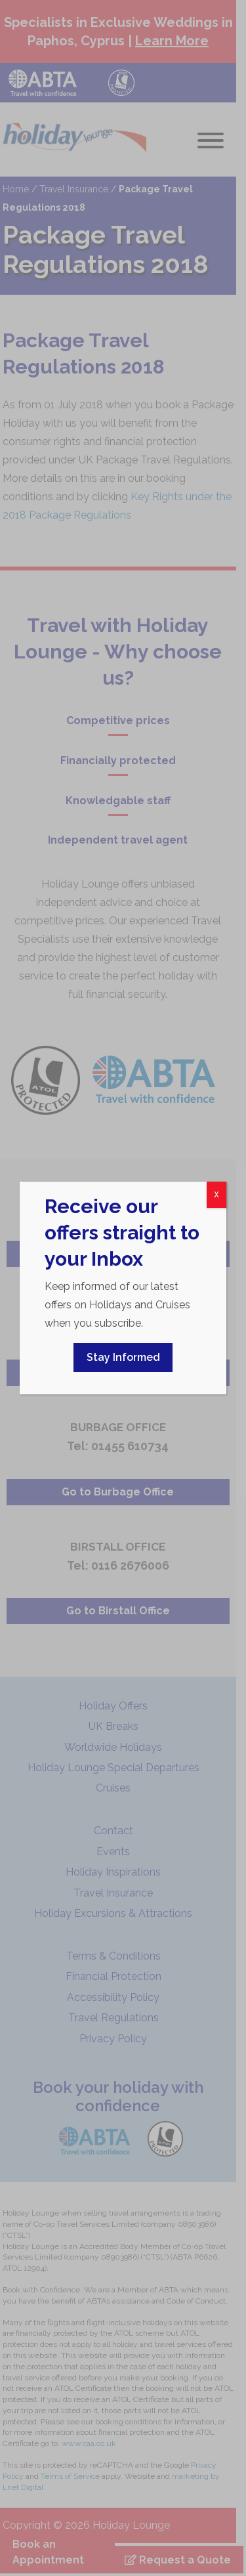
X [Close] (216, 1194)
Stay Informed (123, 1357)
